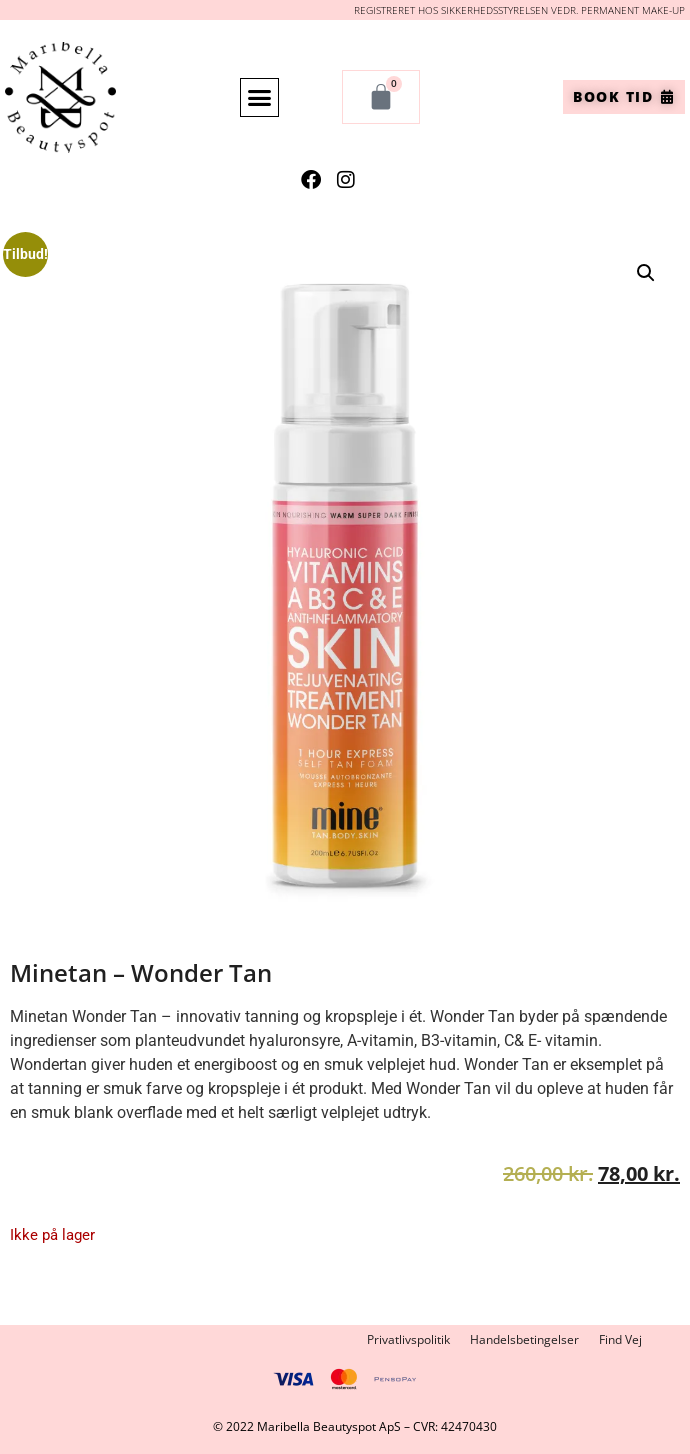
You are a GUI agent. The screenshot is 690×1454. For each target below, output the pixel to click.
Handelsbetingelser (524, 1339)
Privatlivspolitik (408, 1339)
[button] (260, 98)
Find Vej (620, 1339)
